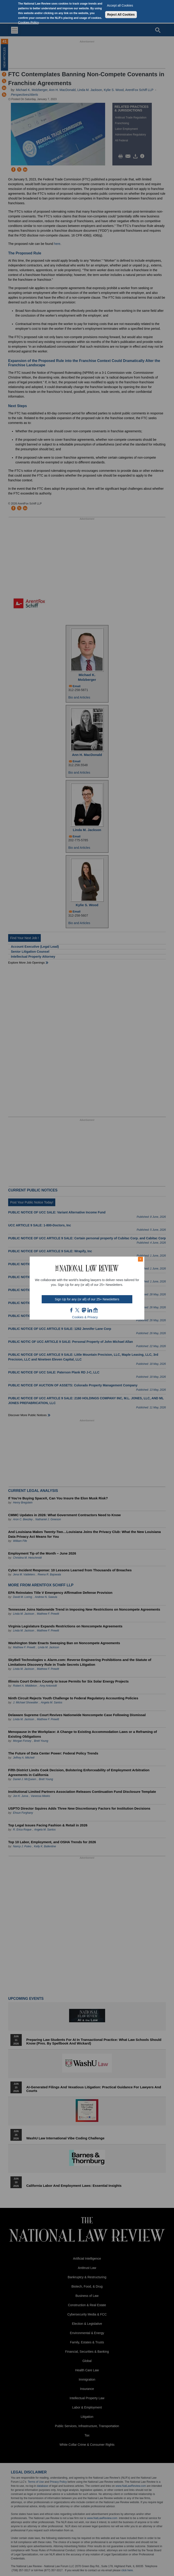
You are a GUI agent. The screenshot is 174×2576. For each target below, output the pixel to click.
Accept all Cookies (120, 5)
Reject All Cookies (121, 14)
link (89, 1310)
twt (77, 1310)
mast (83, 1310)
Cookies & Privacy (85, 1317)
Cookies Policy (28, 22)
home (95, 1310)
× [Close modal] (140, 1259)
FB (72, 1310)
